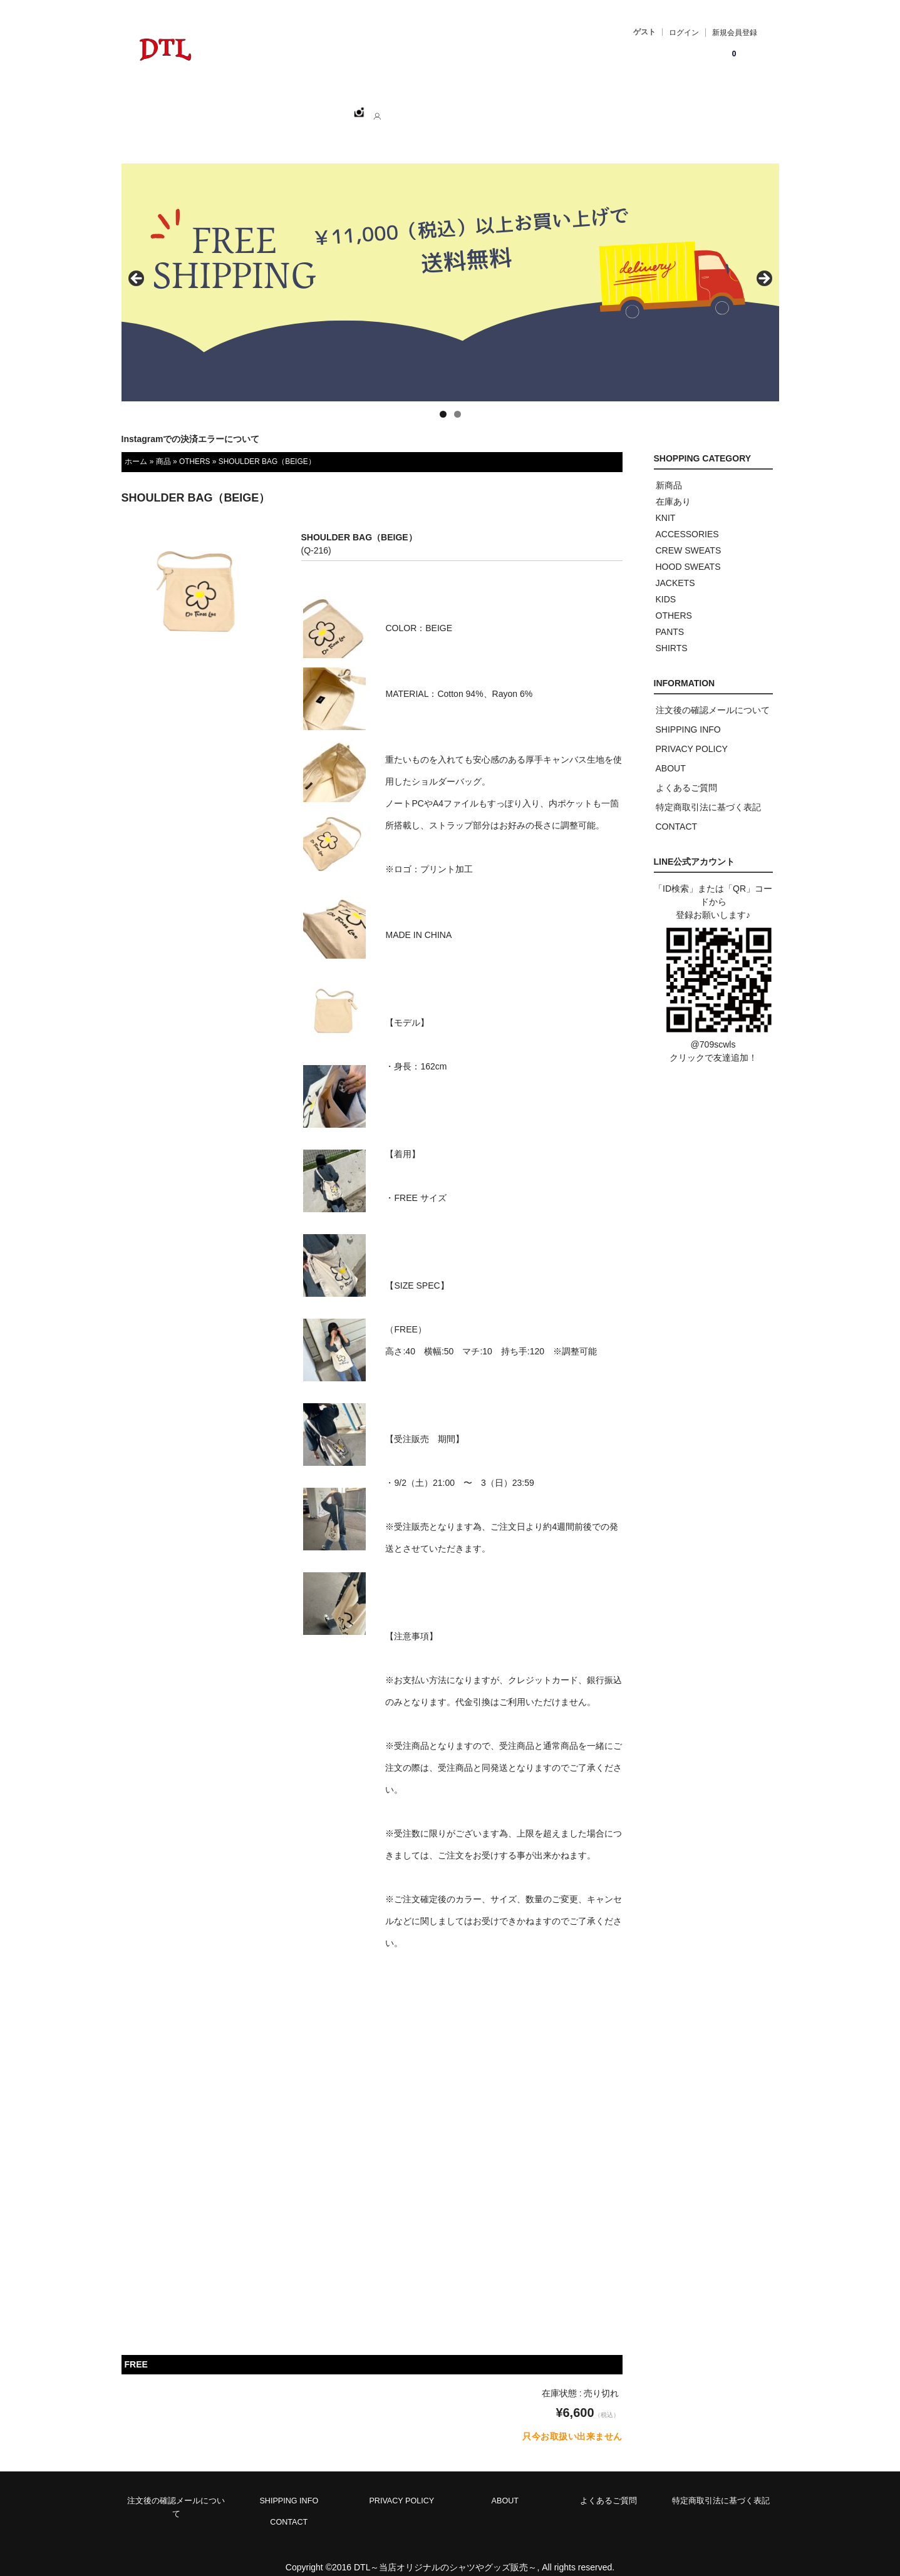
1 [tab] (443, 400)
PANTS (670, 618)
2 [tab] (457, 400)
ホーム (194, 107)
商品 (163, 447)
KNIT (666, 504)
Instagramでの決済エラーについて (191, 425)
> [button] (763, 265)
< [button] (137, 265)
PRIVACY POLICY (692, 735)
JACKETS (675, 569)
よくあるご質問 (686, 774)
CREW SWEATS (689, 537)
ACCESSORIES (687, 520)
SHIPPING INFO (688, 716)
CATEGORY (329, 107)
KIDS (666, 585)
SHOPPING (256, 107)
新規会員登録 (734, 32)
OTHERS (194, 447)
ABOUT (395, 107)
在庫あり (673, 488)
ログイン (684, 32)
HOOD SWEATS (688, 553)
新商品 (669, 471)
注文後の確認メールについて (713, 696)
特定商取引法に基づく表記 (708, 793)
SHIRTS (672, 634)
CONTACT (456, 107)
